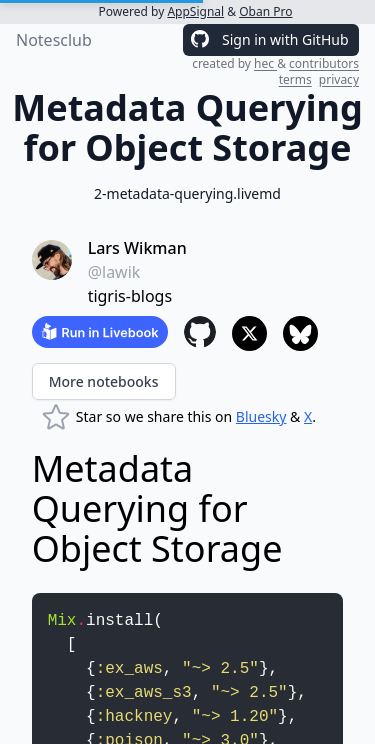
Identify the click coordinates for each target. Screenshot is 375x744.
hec (265, 63)
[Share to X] (249, 333)
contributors (324, 63)
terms (295, 79)
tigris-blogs (130, 296)
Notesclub (54, 40)
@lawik (114, 272)
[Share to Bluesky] (300, 333)
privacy (339, 79)
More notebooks (104, 381)
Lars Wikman (137, 248)
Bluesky (261, 416)
